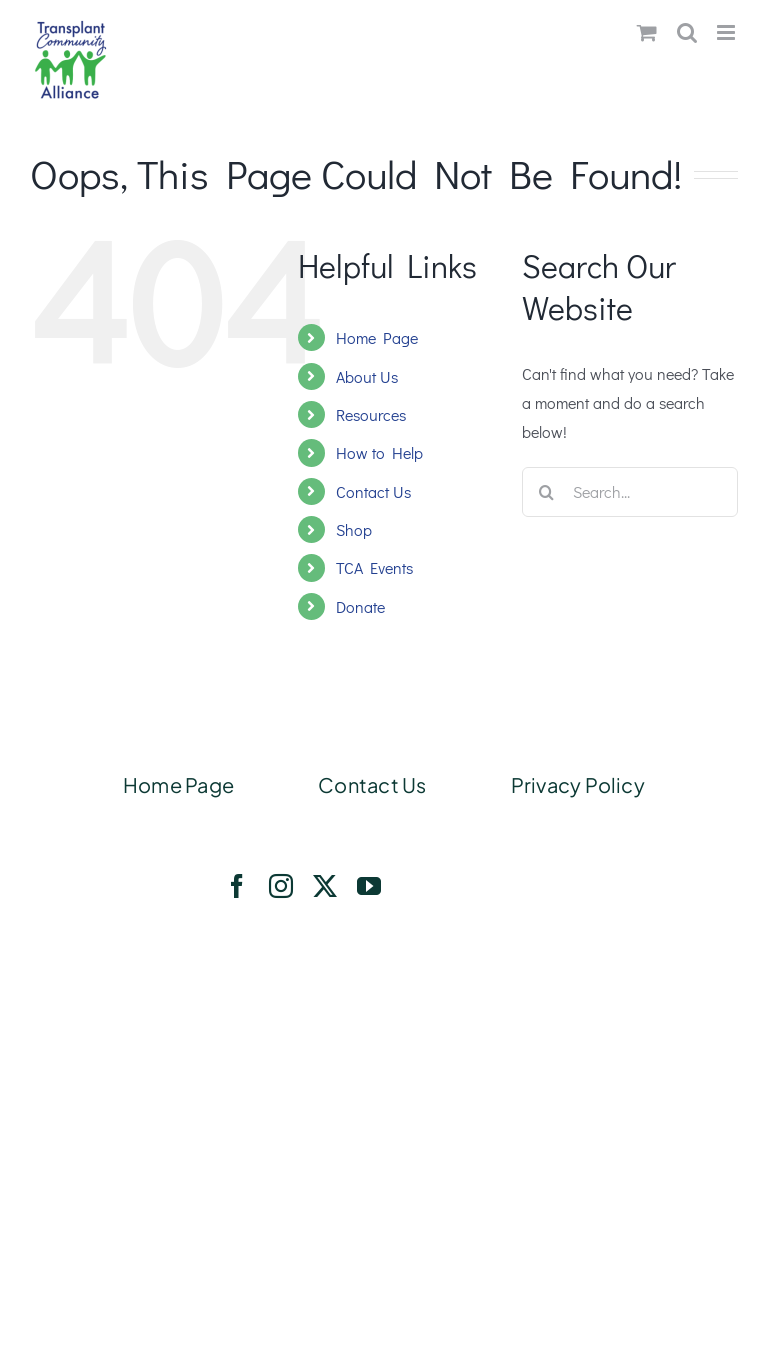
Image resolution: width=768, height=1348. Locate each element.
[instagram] (281, 886)
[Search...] (630, 492)
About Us (367, 376)
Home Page (377, 337)
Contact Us (373, 491)
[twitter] (325, 886)
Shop (354, 529)
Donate (360, 606)
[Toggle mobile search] (687, 32)
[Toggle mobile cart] (647, 32)
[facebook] (237, 886)
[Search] (547, 492)
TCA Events (374, 567)
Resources (371, 414)
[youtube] (369, 886)
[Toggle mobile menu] (727, 32)
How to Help (379, 452)
